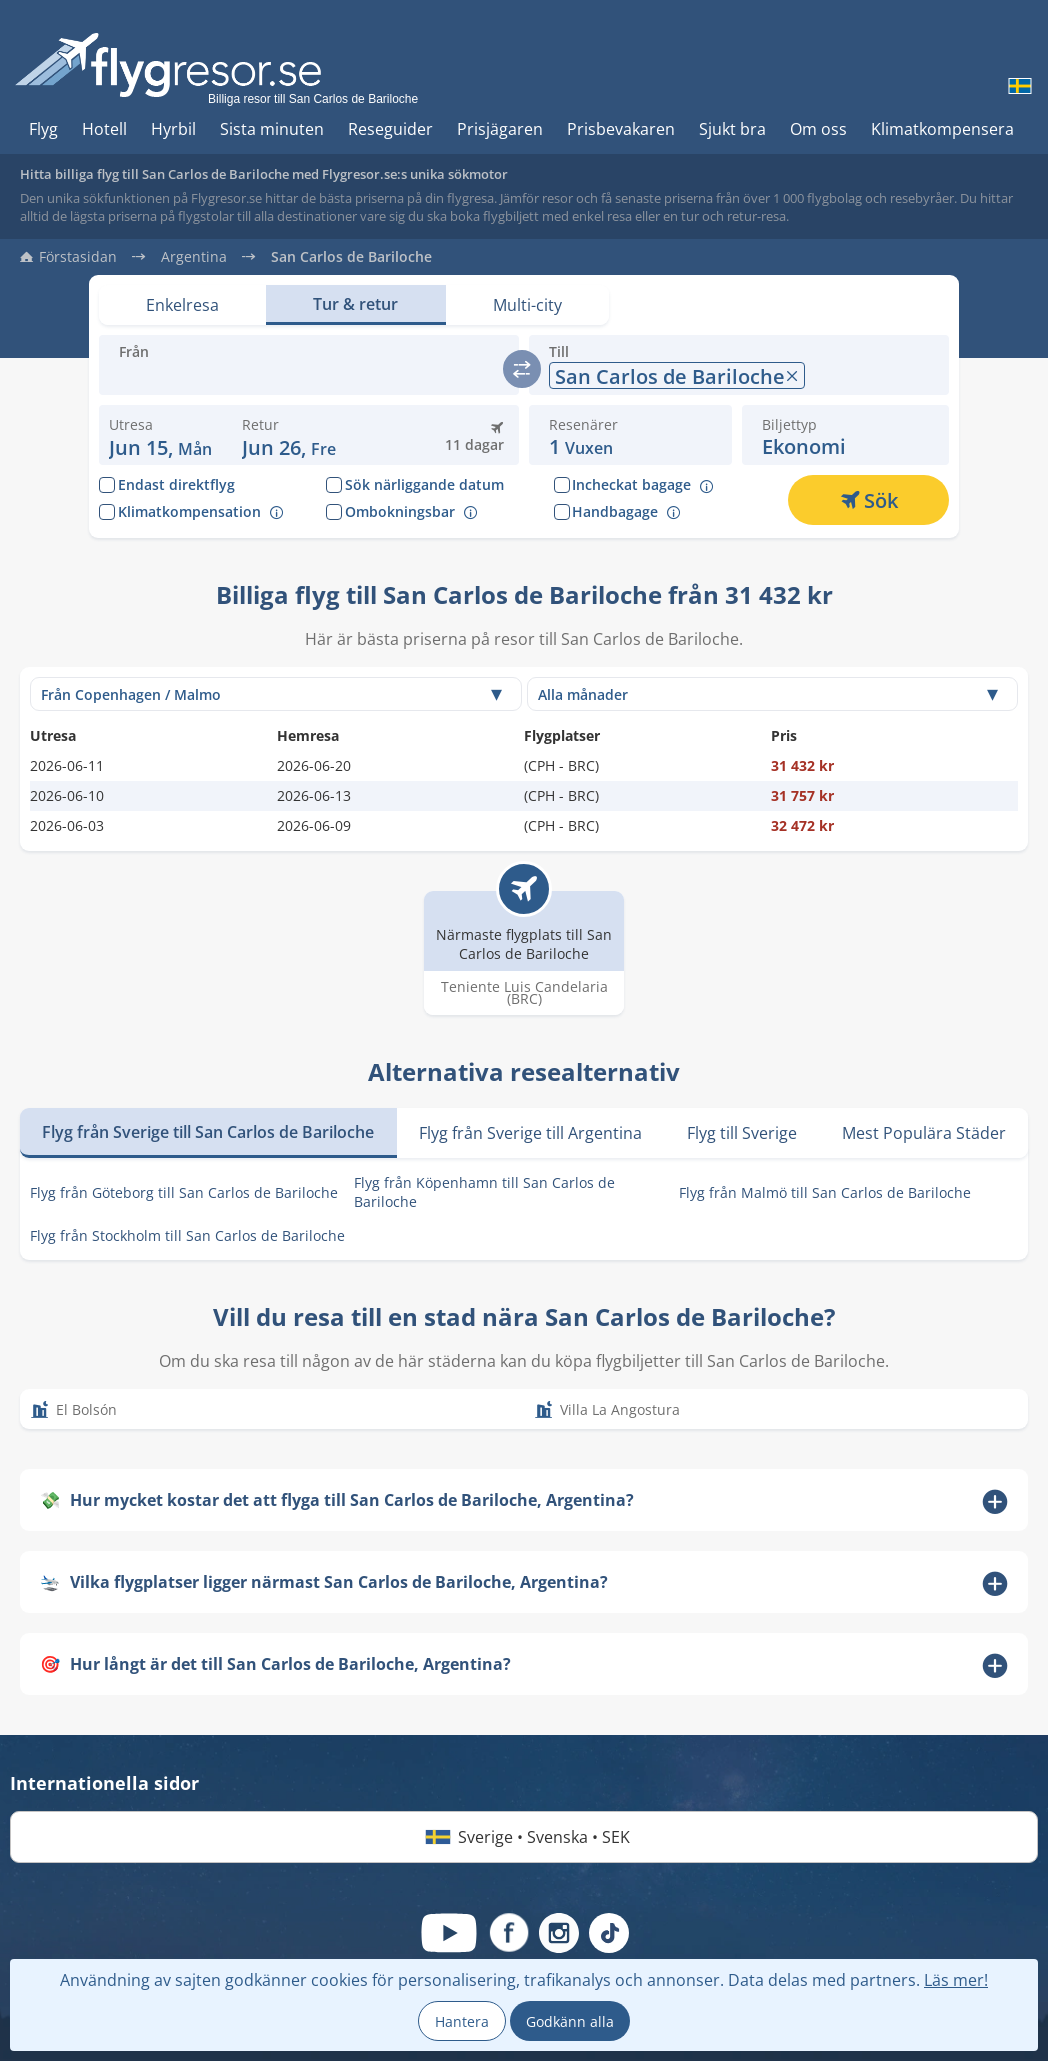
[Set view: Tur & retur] (355, 305)
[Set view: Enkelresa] (182, 305)
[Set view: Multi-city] (527, 305)
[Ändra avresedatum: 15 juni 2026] (160, 435)
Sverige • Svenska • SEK (524, 1837)
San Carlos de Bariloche (351, 257)
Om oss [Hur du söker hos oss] (818, 129)
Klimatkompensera (942, 129)
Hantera (462, 2021)
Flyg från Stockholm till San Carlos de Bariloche (187, 1235)
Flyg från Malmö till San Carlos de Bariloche (825, 1192)
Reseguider (390, 129)
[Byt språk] (1018, 86)
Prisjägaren (500, 129)
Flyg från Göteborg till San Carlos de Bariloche (184, 1192)
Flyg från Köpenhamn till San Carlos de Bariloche (484, 1192)
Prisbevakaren (621, 129)
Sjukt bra (732, 129)
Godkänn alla (570, 2021)
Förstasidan (78, 257)
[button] (289, 435)
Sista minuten (272, 129)
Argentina (194, 257)
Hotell (104, 129)
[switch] (522, 369)
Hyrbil (173, 129)
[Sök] (868, 500)
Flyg (43, 129)
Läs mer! (956, 1980)
